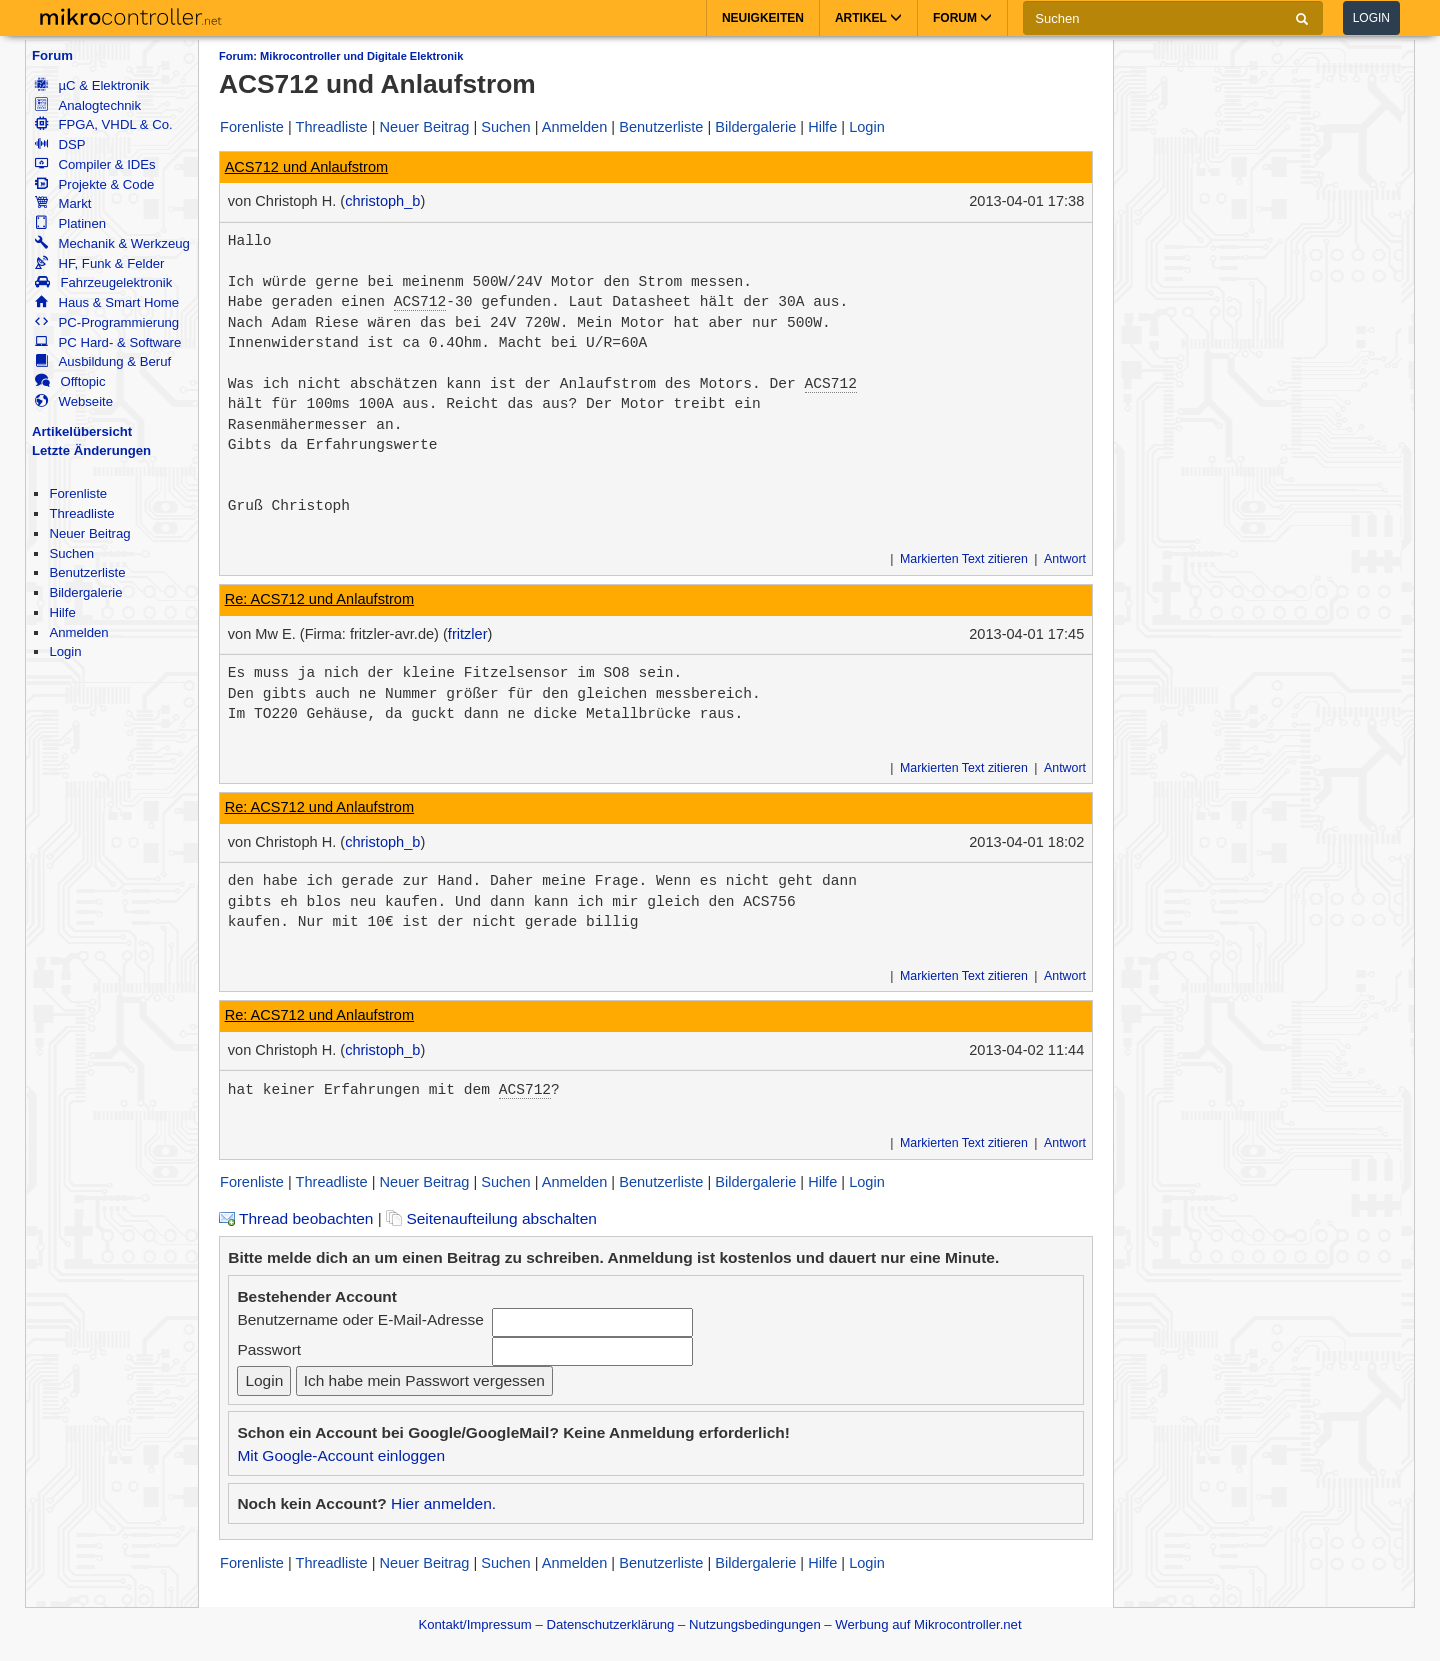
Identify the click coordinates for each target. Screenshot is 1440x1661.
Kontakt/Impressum (474, 1624)
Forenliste (78, 493)
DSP (60, 144)
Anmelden (78, 632)
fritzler (468, 634)
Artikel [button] (868, 18)
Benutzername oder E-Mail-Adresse (360, 1319)
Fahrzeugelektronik (103, 282)
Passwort (269, 1349)
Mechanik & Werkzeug (112, 243)
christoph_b (382, 201)
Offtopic (70, 381)
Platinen (70, 223)
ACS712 (420, 302)
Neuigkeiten (763, 18)
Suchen (71, 553)
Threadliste (81, 513)
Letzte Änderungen (91, 450)
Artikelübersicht (82, 431)
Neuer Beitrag (89, 533)
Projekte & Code (94, 184)
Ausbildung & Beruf (103, 361)
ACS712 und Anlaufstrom (307, 167)
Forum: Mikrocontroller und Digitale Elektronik (341, 56)
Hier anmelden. (443, 1503)
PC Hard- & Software (108, 342)
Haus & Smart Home (107, 302)
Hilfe (62, 612)
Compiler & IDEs (95, 164)
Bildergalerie (85, 592)
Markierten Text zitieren (964, 559)
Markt (63, 203)
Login (1371, 18)
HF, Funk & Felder (99, 263)
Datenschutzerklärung (610, 1624)
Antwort (1065, 559)
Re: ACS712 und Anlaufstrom (319, 599)
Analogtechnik (88, 105)
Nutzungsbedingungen (755, 1624)
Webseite (74, 401)
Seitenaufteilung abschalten (491, 1218)
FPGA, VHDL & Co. (103, 124)
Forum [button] (962, 18)
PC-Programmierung (107, 322)
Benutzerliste (87, 572)
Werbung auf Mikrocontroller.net (928, 1624)
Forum (52, 55)
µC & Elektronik (92, 85)
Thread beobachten (296, 1218)
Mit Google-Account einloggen (341, 1455)
